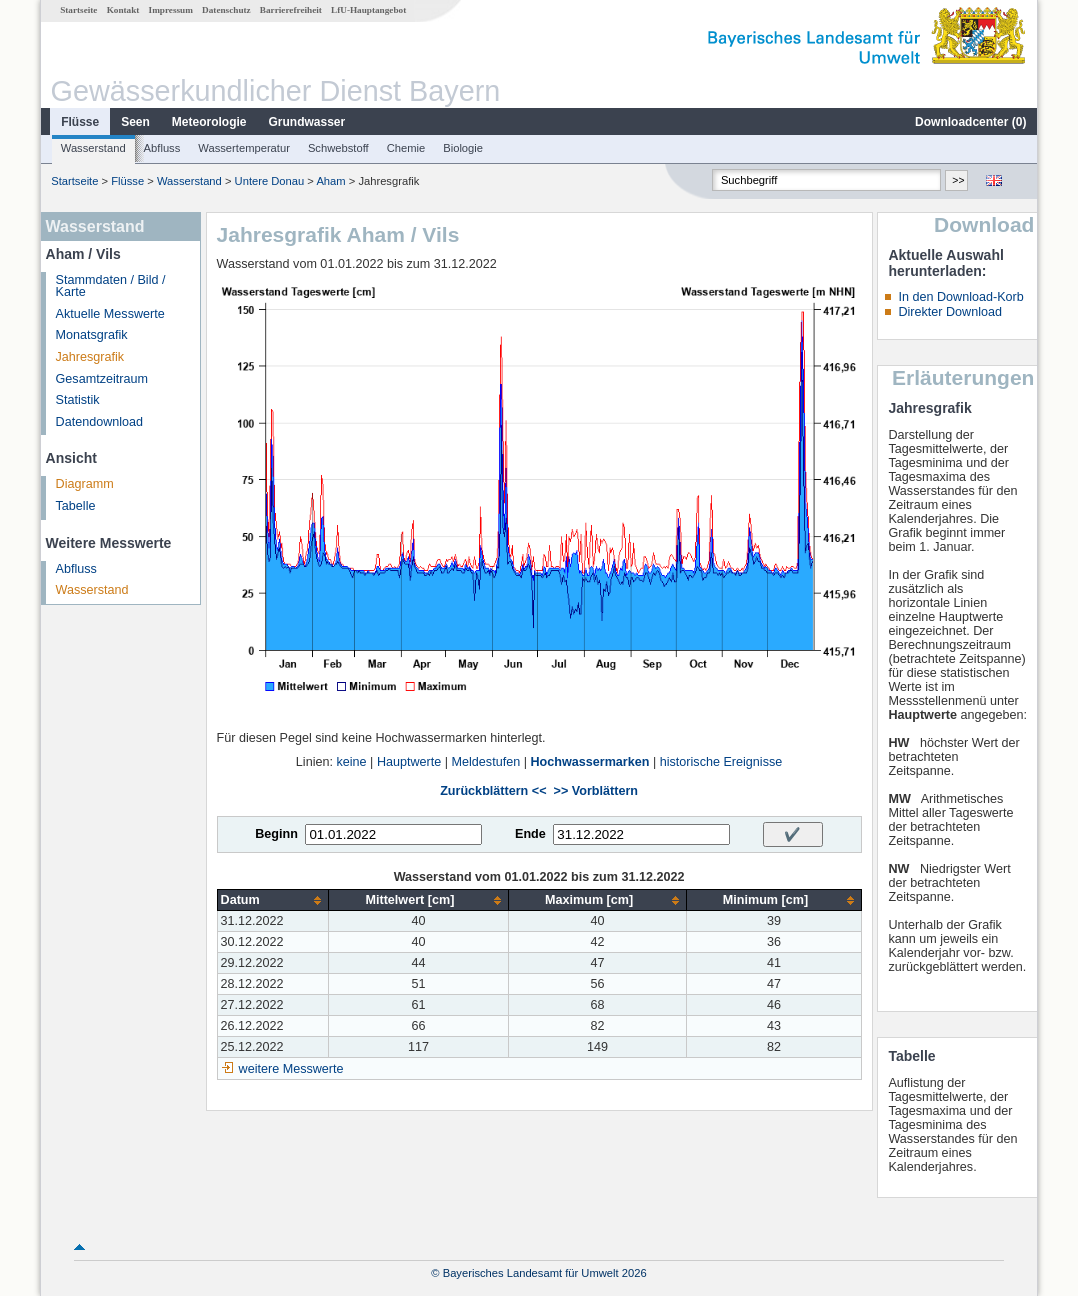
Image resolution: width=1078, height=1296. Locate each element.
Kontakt (123, 10)
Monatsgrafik (92, 335)
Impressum (171, 10)
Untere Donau (270, 181)
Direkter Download (950, 312)
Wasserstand (93, 148)
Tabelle (76, 506)
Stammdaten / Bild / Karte (111, 286)
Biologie (463, 148)
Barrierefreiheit (291, 10)
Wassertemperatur (244, 148)
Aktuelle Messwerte (110, 314)
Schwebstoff (338, 148)
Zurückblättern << (493, 791)
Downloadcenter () (970, 122)
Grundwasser (307, 122)
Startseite (78, 10)
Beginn (276, 834)
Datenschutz (226, 10)
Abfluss (162, 148)
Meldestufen (486, 762)
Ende (530, 834)
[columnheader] (273, 900)
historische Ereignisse (721, 762)
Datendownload (100, 422)
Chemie (406, 148)
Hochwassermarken (589, 762)
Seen (135, 122)
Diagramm (85, 484)
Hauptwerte (409, 762)
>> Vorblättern (596, 791)
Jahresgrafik (90, 357)
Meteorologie (209, 122)
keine (351, 762)
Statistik (78, 400)
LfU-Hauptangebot (368, 10)
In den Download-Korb (960, 297)
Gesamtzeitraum (102, 379)
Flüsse (80, 122)
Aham (330, 181)
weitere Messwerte (291, 1069)
